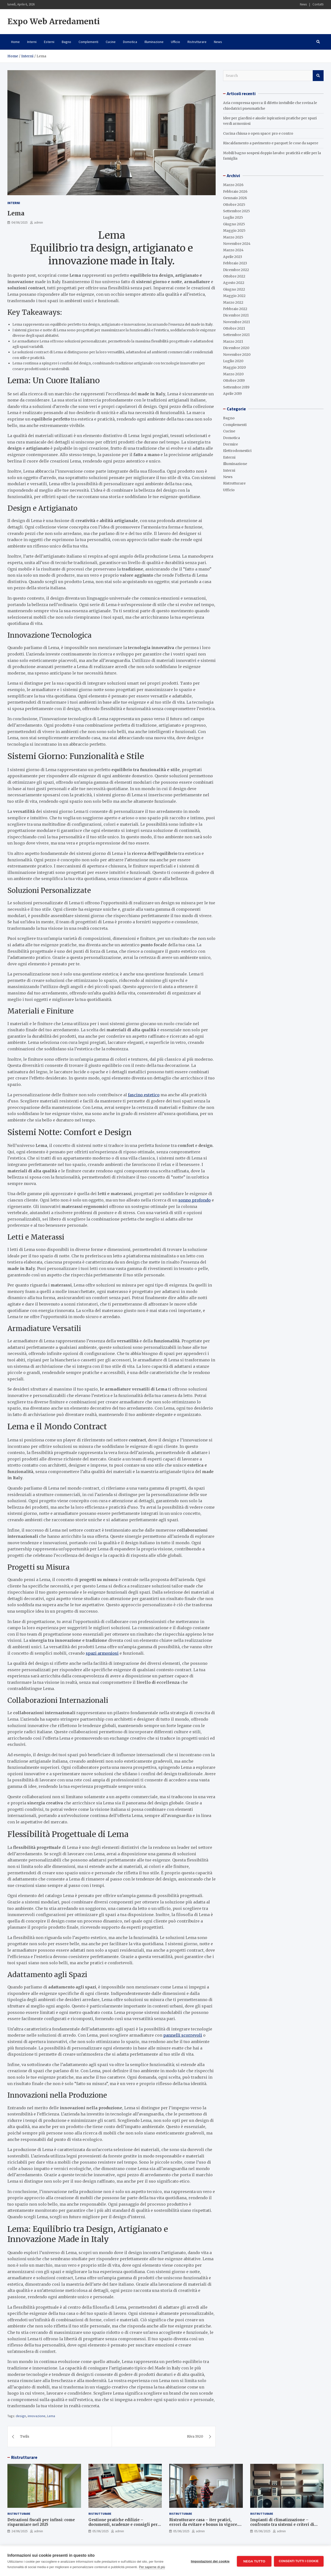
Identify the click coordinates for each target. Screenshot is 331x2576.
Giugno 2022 (234, 289)
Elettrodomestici (237, 450)
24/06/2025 (19, 2531)
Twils (24, 2436)
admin (38, 222)
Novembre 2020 (236, 354)
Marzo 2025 (233, 237)
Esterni (49, 42)
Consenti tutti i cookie (299, 2561)
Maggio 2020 (234, 367)
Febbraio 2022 (235, 309)
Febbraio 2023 (235, 263)
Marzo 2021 (233, 341)
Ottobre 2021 (234, 328)
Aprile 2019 (232, 393)
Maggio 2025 (234, 230)
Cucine (111, 42)
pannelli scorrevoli (182, 2035)
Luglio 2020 (233, 361)
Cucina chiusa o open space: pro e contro (258, 133)
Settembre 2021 (236, 335)
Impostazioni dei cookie (210, 2561)
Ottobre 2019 (234, 380)
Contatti (318, 4)
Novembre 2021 (236, 322)
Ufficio (175, 42)
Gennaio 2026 (235, 198)
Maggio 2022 (234, 296)
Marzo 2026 (233, 185)
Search (318, 75)
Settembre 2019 (236, 387)
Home (15, 42)
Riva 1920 (195, 2436)
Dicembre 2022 (236, 270)
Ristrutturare (197, 42)
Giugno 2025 (234, 224)
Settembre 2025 (236, 211)
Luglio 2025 (233, 217)
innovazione (36, 2416)
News (303, 4)
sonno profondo (194, 1200)
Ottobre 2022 (234, 276)
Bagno (66, 42)
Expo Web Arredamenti (53, 21)
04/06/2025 (19, 222)
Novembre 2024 (236, 243)
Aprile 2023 (232, 256)
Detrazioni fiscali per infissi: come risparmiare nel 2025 (41, 2522)
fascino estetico (144, 1094)
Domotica (130, 42)
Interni (32, 42)
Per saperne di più (152, 2567)
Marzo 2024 (233, 250)
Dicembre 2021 (236, 315)
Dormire (230, 444)
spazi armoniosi (102, 1653)
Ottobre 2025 (234, 204)
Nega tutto (254, 2561)
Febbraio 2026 (235, 191)
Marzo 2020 (233, 374)
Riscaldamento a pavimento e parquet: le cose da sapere (270, 143)
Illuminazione (154, 42)
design (21, 2416)
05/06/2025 (100, 2531)
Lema (51, 2416)
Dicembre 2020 (236, 348)
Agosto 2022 (233, 282)
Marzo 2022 (233, 302)
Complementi (88, 42)
